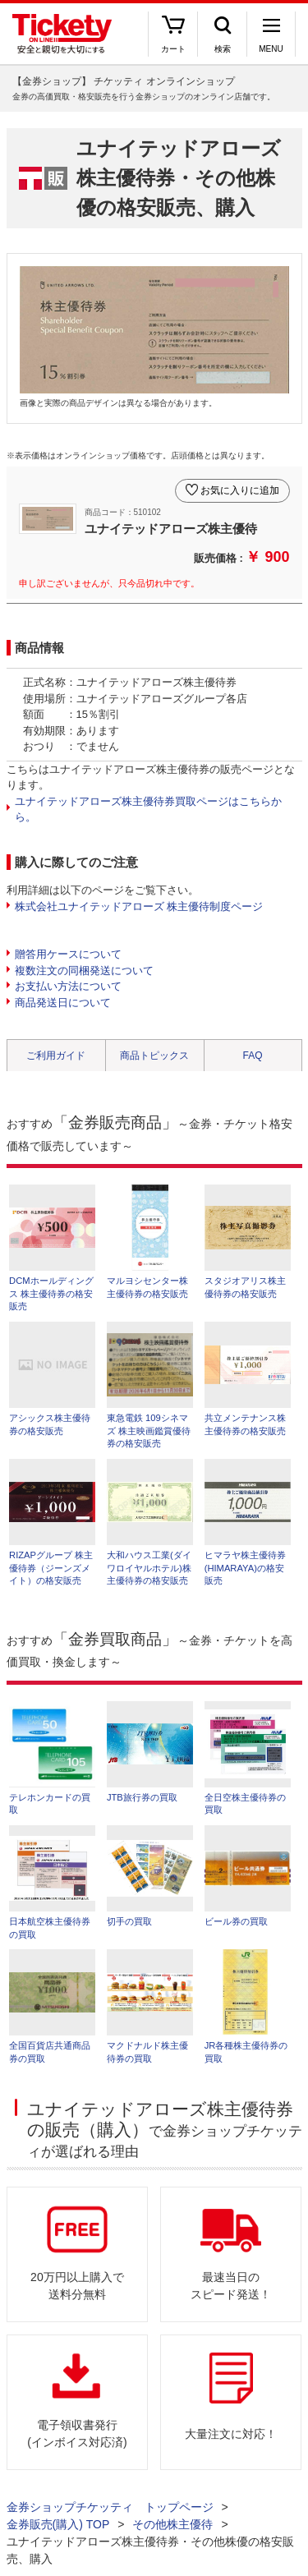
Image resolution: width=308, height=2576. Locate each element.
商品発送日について (63, 1002)
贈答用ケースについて (68, 954)
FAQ (252, 1055)
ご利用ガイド (55, 1055)
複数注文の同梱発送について (84, 970)
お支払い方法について (68, 986)
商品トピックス (154, 1055)
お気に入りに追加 (239, 490)
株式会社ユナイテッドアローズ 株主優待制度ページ (139, 906)
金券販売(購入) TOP (58, 2524)
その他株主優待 (172, 2524)
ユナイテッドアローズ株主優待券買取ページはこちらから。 (148, 809)
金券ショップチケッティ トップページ (110, 2507)
